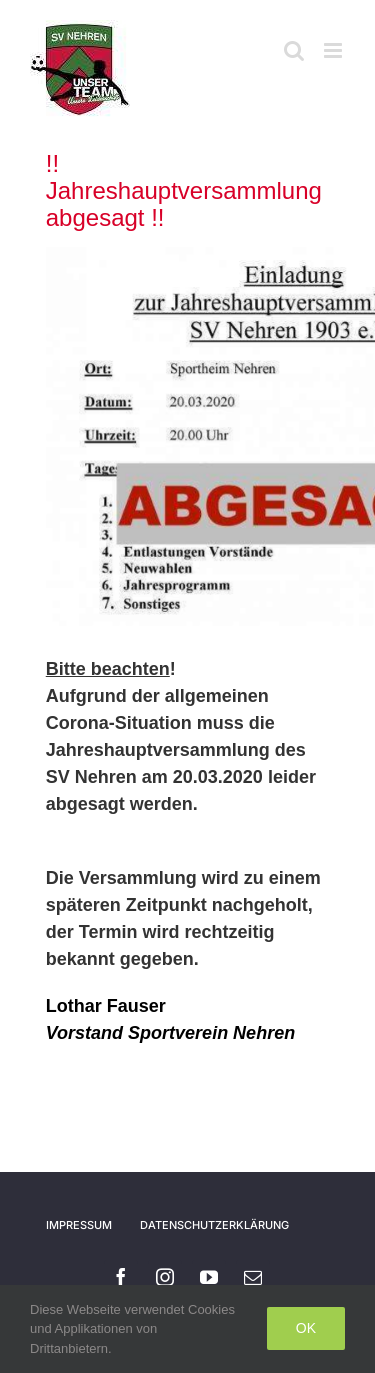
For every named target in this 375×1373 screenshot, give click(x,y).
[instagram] (165, 1277)
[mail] (253, 1277)
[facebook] (121, 1277)
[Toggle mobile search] (294, 50)
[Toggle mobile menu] (334, 50)
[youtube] (209, 1277)
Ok (306, 1328)
